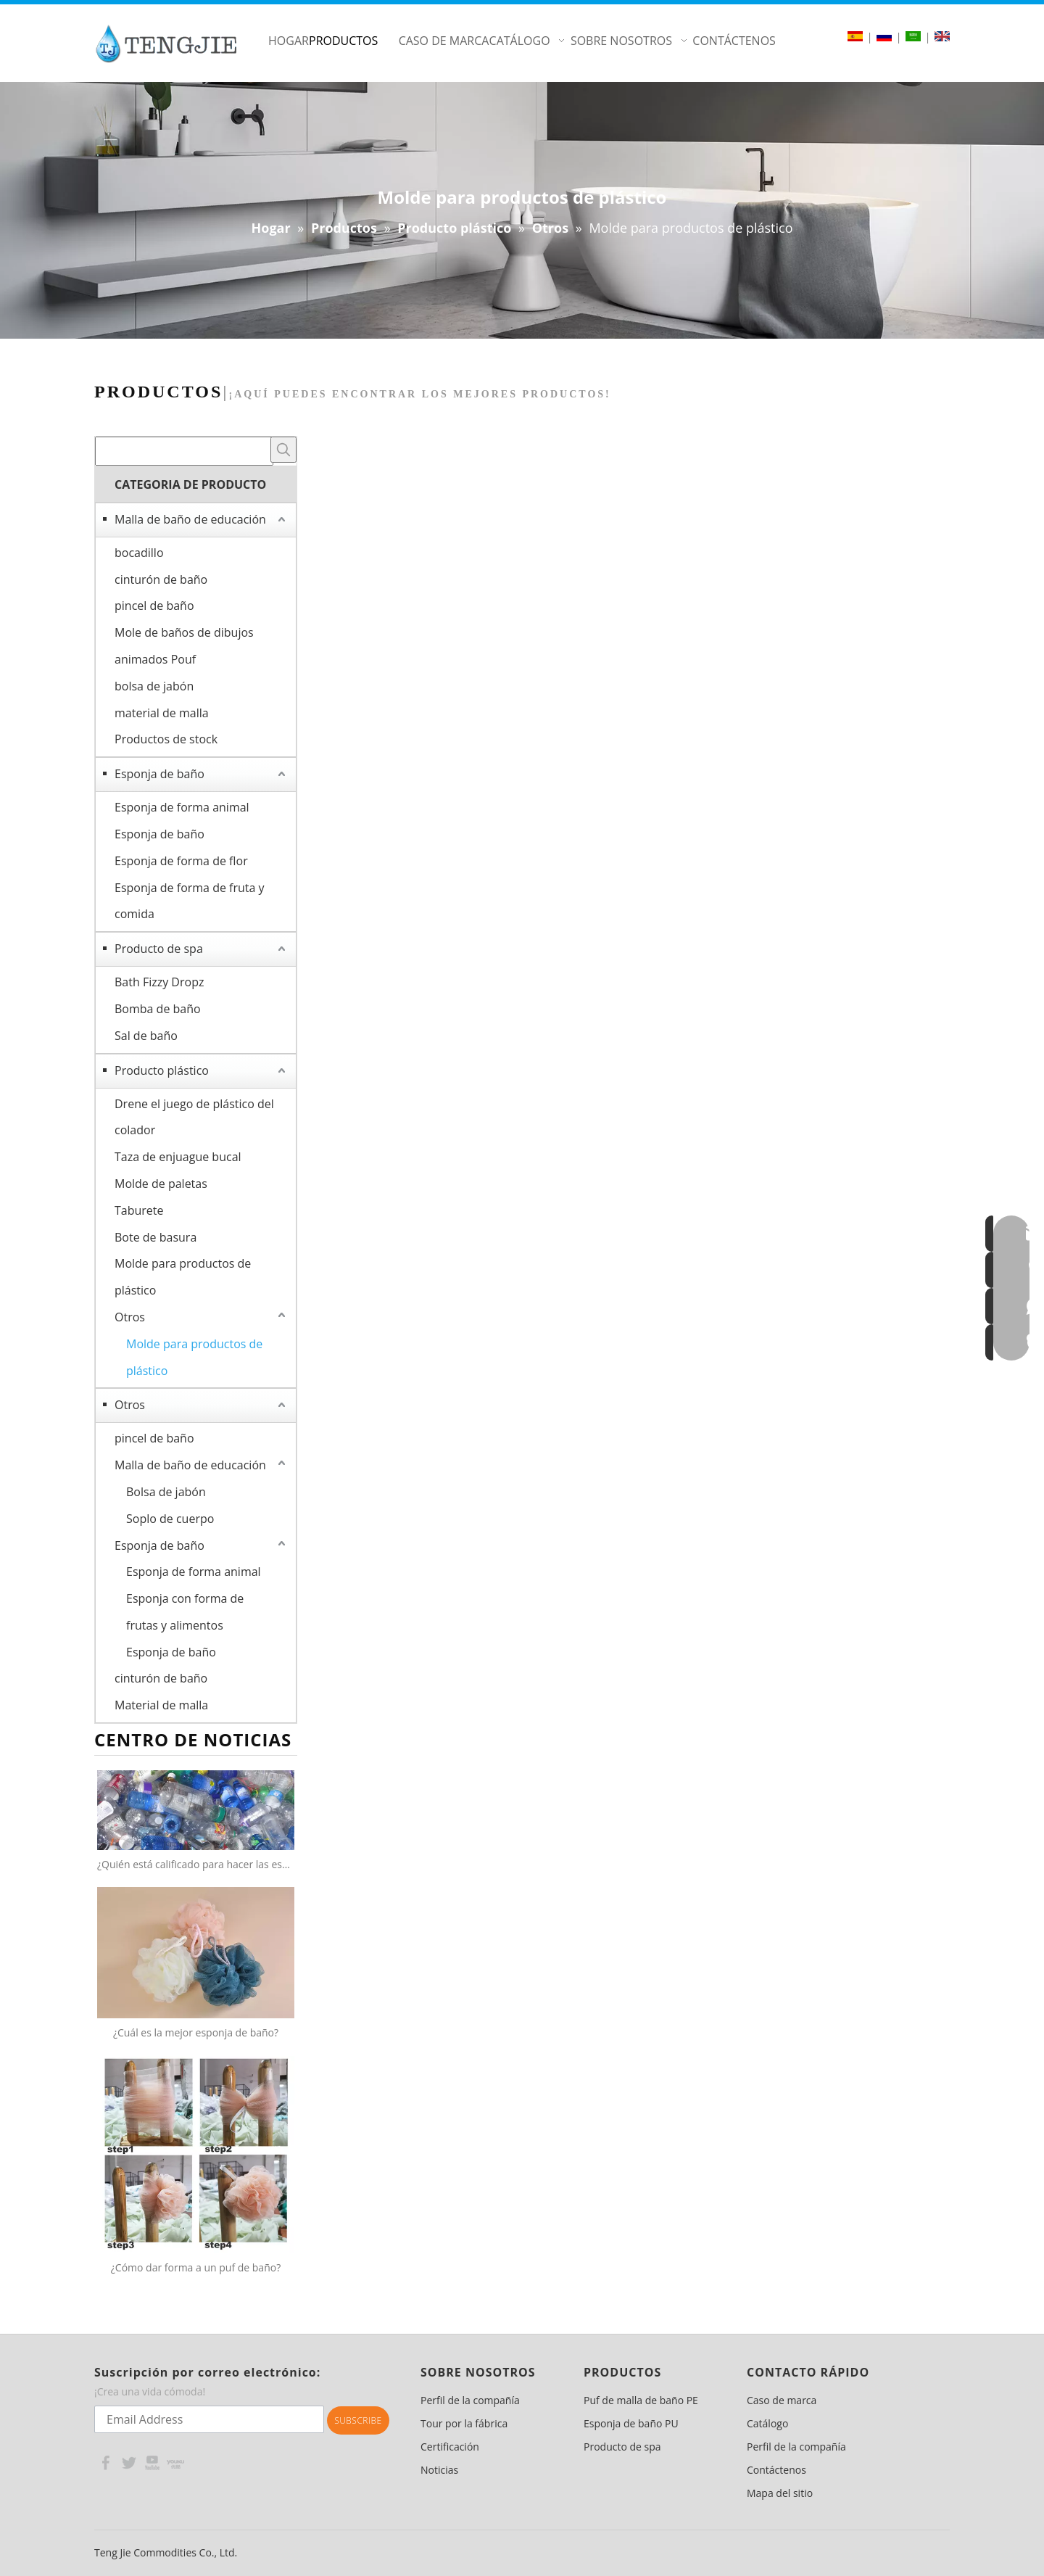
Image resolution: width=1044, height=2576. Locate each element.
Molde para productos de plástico (183, 1276)
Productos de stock (166, 739)
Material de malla (161, 1705)
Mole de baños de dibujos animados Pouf (184, 645)
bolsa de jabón (154, 686)
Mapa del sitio (780, 2493)
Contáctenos (776, 2470)
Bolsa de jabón (166, 1492)
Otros (130, 1317)
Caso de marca (781, 2400)
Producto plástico (162, 1070)
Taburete (139, 1210)
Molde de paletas (161, 1184)
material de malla (162, 713)
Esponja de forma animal (182, 807)
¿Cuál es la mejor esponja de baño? (195, 2032)
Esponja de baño (159, 774)
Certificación (449, 2446)
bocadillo (139, 553)
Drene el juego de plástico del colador (194, 1117)
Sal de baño (146, 1036)
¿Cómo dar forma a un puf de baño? (196, 2267)
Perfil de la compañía (470, 2400)
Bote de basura (155, 1237)
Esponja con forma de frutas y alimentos (185, 1611)
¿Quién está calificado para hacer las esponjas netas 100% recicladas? (195, 1864)
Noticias (439, 2470)
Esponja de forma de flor (181, 861)
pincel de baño (154, 606)
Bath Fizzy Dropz (159, 982)
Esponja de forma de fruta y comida (190, 901)
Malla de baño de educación (190, 519)
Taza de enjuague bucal (178, 1157)
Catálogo (767, 2423)
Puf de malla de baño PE (641, 2400)
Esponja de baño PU (631, 2423)
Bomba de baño (158, 1009)
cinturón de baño (161, 579)
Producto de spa (159, 949)
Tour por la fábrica (464, 2423)
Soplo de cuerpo (170, 1519)
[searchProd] (184, 451)
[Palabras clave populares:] (283, 450)
